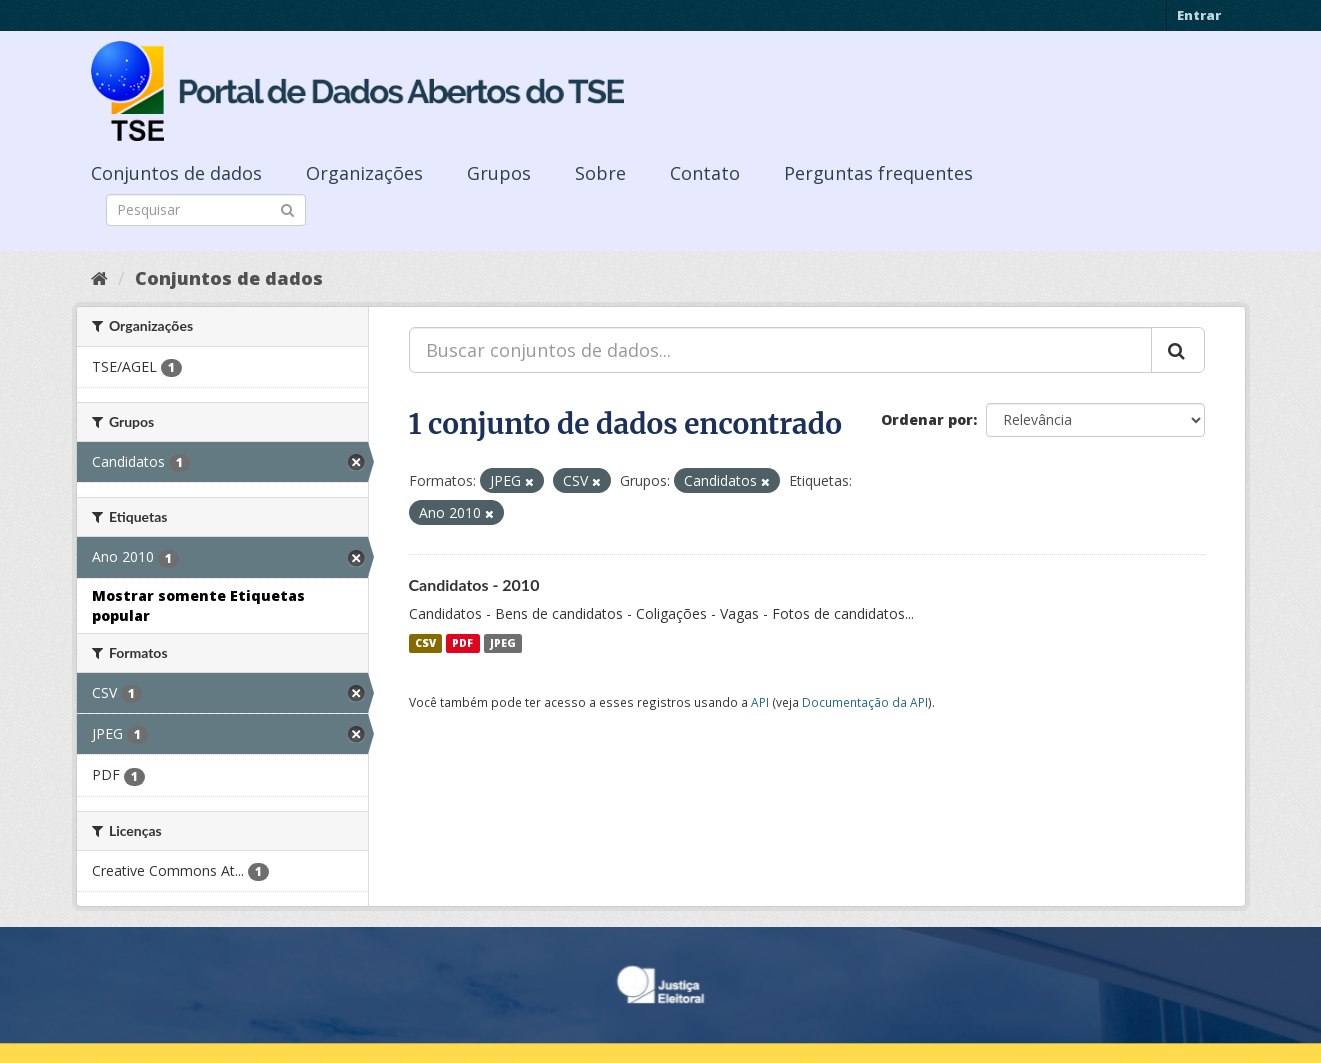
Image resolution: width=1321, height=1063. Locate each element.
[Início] (99, 278)
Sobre (600, 173)
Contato (705, 173)
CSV (425, 643)
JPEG (503, 643)
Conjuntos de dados (176, 173)
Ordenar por (927, 419)
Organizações (364, 173)
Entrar (1199, 15)
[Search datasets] (206, 210)
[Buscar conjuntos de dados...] (780, 350)
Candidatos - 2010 (474, 584)
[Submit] (287, 208)
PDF (462, 643)
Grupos (499, 173)
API (760, 702)
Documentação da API (865, 702)
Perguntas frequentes (878, 173)
